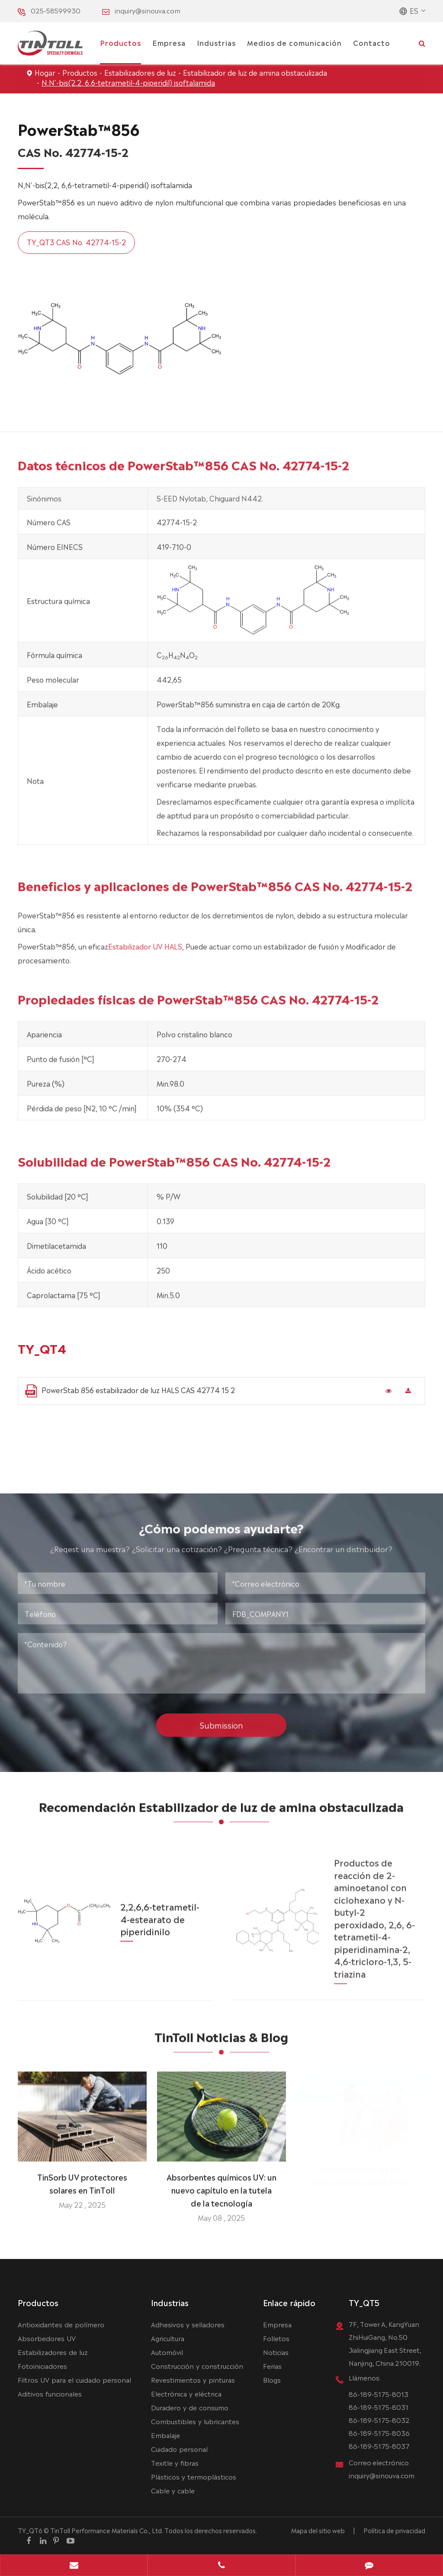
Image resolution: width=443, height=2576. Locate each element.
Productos (120, 42)
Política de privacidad (394, 2530)
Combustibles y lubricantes (195, 2421)
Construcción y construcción (197, 2366)
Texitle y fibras (175, 2462)
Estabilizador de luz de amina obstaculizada (255, 72)
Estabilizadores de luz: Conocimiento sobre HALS (360, 2177)
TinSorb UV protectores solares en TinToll (82, 2177)
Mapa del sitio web (318, 2530)
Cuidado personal (179, 2449)
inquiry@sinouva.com (147, 10)
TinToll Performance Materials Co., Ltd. (106, 2530)
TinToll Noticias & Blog (221, 2042)
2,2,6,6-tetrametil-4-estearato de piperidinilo (159, 1911)
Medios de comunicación (294, 42)
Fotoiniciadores (42, 2366)
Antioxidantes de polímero (61, 2324)
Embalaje (165, 2435)
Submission (221, 1718)
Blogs (272, 2379)
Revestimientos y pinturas (193, 2379)
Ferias (272, 2366)
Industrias (216, 42)
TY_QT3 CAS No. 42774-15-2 (75, 242)
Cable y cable (173, 2490)
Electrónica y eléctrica (186, 2393)
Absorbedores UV (47, 2338)
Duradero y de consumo (189, 2407)
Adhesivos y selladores (188, 2324)
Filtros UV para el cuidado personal (74, 2379)
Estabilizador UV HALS (145, 952)
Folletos (276, 2338)
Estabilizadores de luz (140, 72)
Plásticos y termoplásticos (193, 2476)
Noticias (276, 2352)
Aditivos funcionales (50, 2393)
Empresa (169, 42)
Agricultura (167, 2338)
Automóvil (167, 2352)
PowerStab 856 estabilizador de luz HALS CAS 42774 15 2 (130, 1391)
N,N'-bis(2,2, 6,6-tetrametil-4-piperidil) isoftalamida (128, 82)
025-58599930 (55, 10)
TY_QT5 (364, 2302)
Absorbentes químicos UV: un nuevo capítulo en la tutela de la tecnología (221, 2183)
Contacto (371, 42)
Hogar (45, 72)
